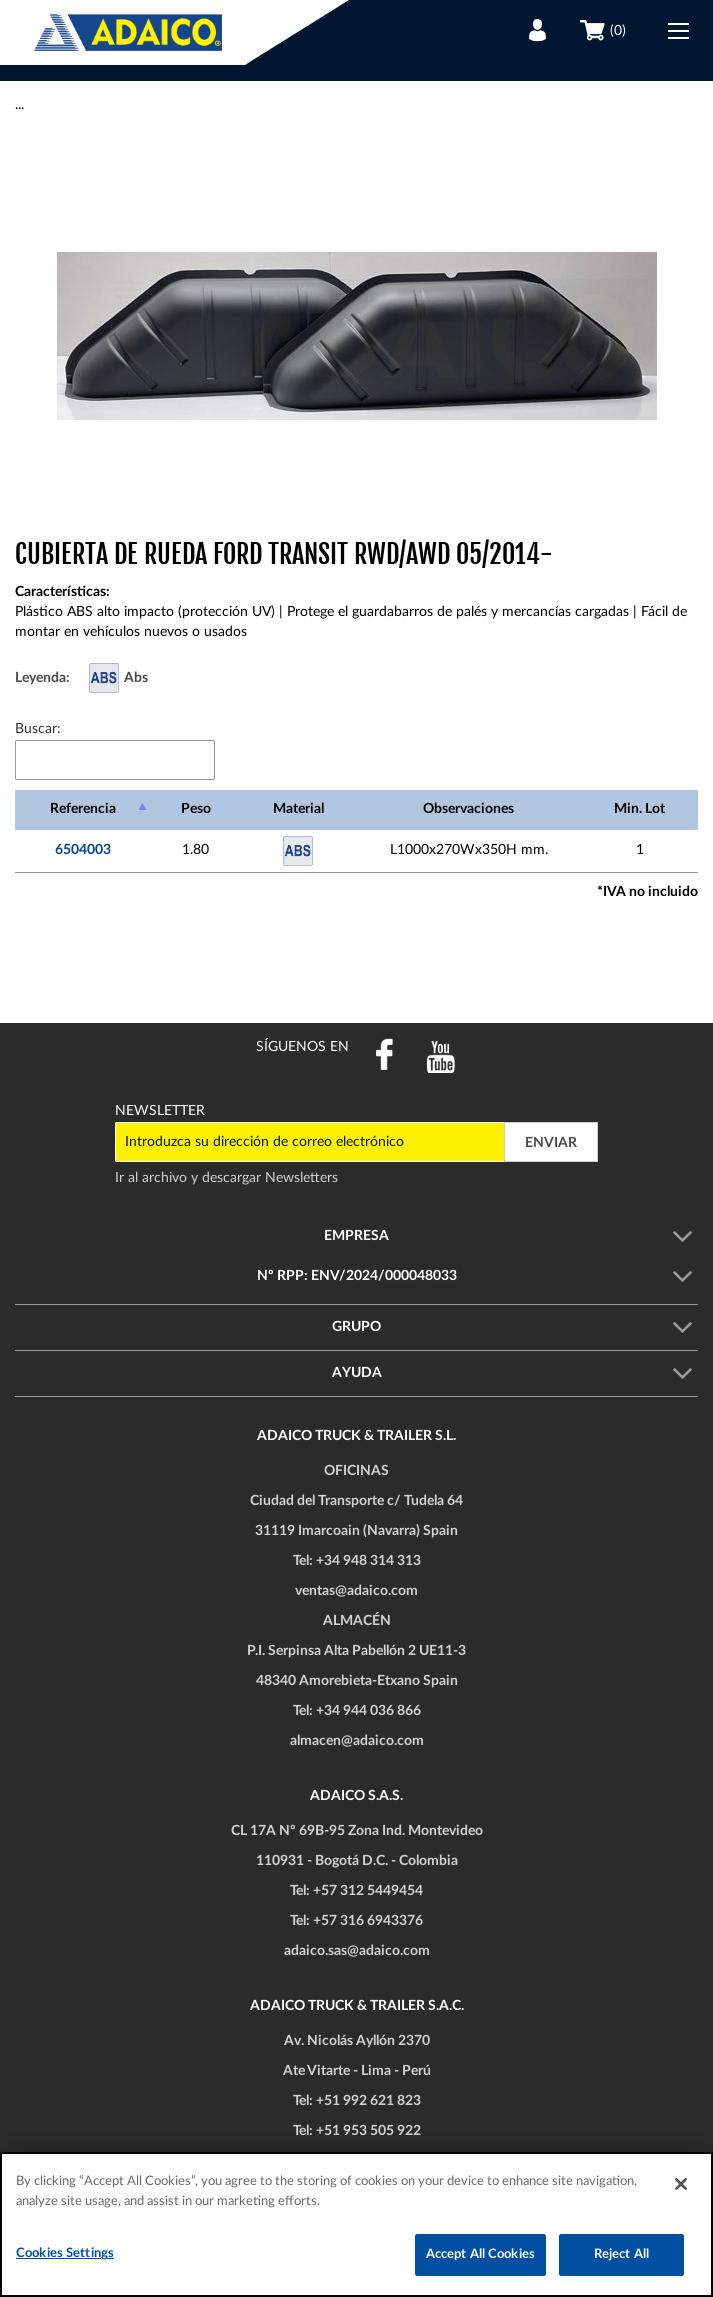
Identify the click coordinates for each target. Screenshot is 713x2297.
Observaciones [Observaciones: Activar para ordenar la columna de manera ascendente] (468, 809)
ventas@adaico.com (356, 1591)
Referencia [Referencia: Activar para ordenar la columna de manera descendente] (83, 809)
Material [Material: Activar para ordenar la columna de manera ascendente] (298, 809)
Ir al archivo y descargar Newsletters (226, 1178)
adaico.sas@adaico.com (357, 1951)
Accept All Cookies (480, 2254)
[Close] (681, 2184)
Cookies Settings (65, 2253)
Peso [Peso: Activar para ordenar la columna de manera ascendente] (196, 809)
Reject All (621, 2254)
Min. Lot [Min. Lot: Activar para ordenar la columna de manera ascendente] (639, 809)
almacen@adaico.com (357, 1741)
